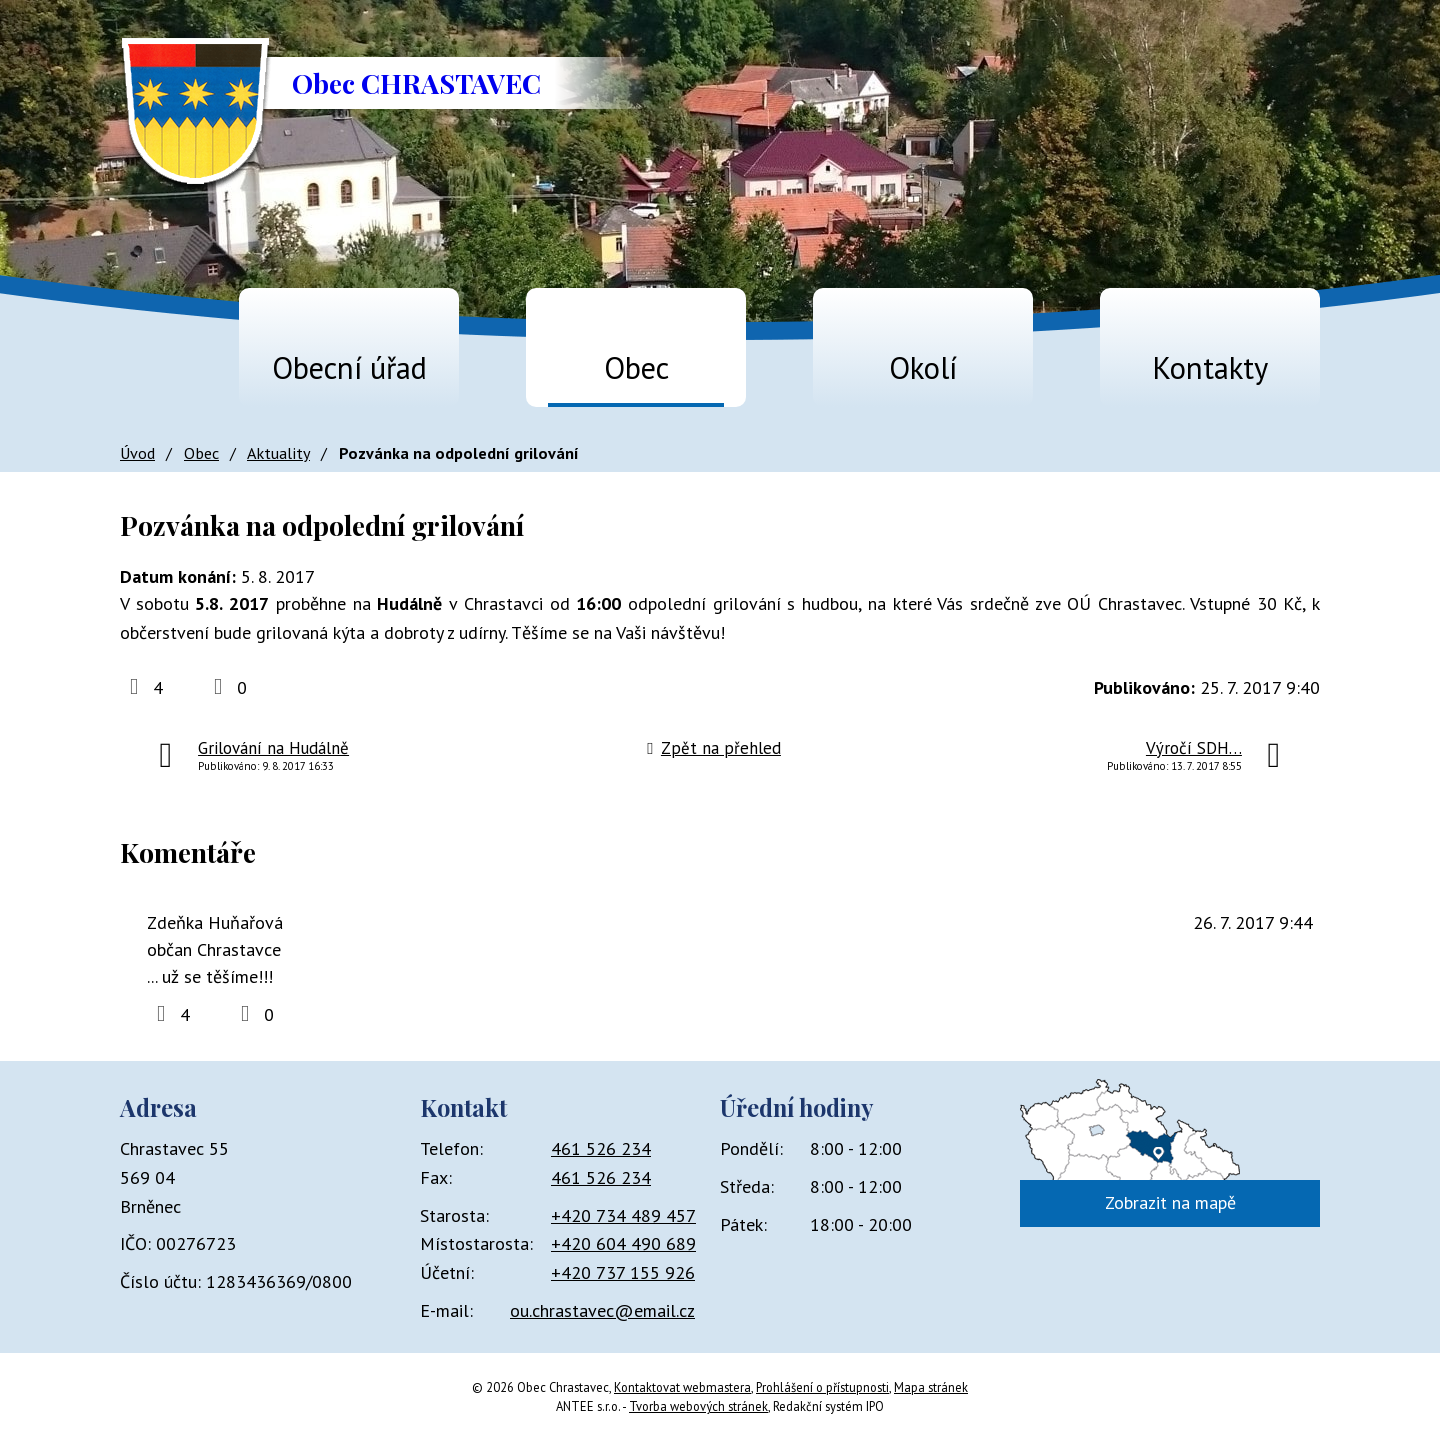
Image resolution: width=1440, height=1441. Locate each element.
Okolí (923, 367)
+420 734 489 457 (623, 1215)
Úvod (146, 358)
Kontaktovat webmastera (682, 1387)
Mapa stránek (931, 1387)
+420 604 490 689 (623, 1243)
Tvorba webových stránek (698, 1406)
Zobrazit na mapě (1170, 1202)
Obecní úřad (349, 367)
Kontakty (1210, 367)
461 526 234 (601, 1148)
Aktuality (278, 453)
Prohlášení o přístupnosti (822, 1387)
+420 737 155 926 (623, 1272)
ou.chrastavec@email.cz (602, 1310)
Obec (636, 367)
